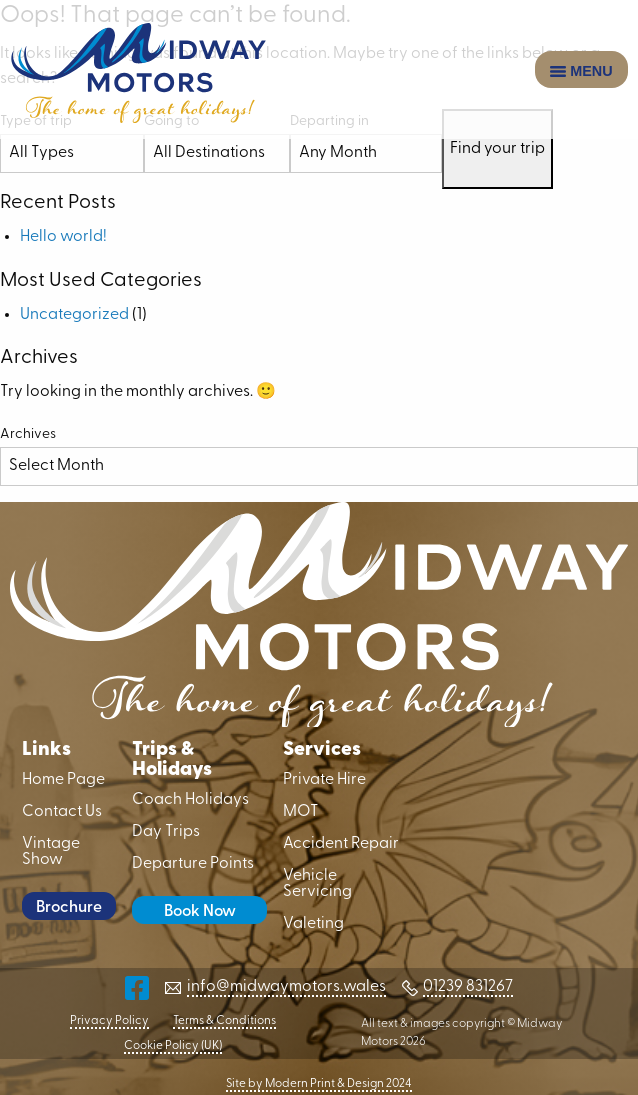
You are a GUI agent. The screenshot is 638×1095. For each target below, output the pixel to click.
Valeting (313, 924)
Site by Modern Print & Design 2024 (319, 1084)
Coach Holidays (190, 800)
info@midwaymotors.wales (286, 987)
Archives (28, 434)
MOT (301, 812)
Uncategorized (74, 315)
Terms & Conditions (224, 1021)
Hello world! (63, 237)
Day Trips (166, 832)
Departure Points (193, 864)
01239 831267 (468, 987)
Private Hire (324, 780)
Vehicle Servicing (317, 884)
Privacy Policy (109, 1021)
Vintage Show (51, 852)
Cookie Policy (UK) (173, 1046)
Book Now (200, 912)
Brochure (69, 908)
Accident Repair (341, 844)
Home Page (63, 780)
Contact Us (62, 812)
